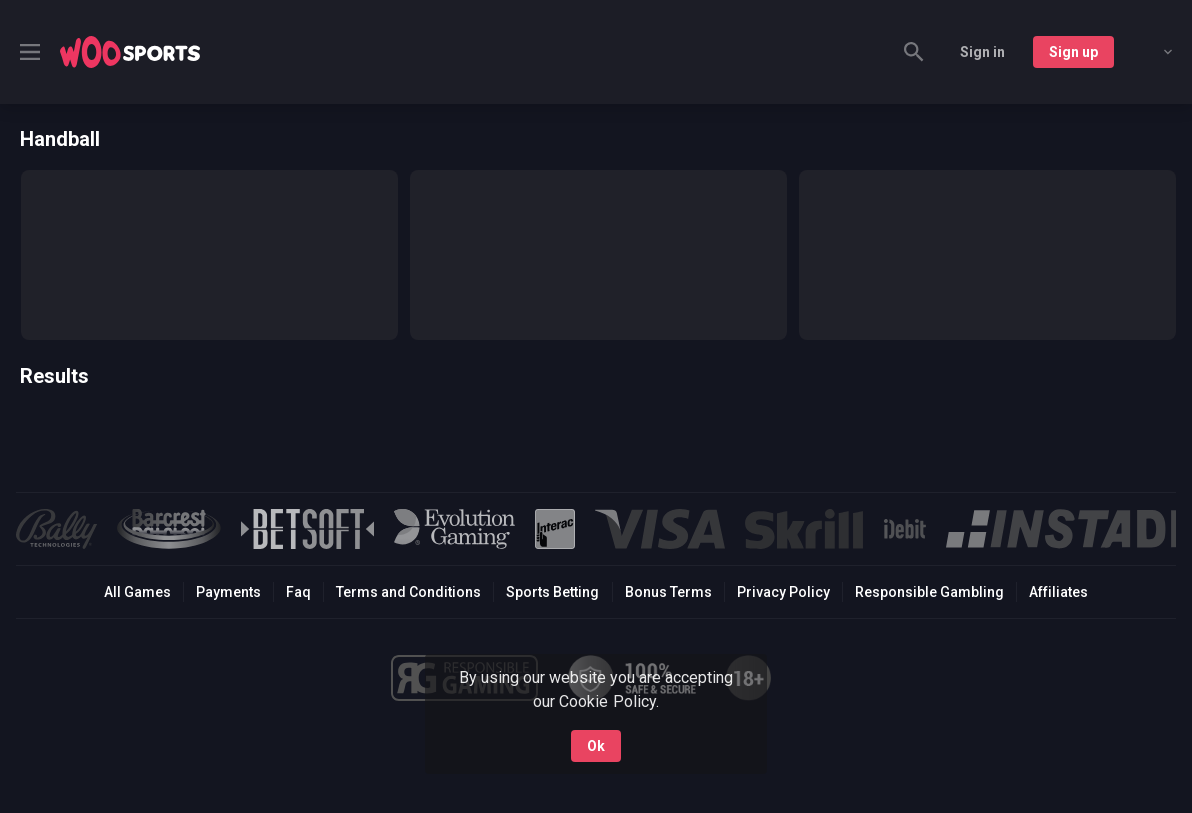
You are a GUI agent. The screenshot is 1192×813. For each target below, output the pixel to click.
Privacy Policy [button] (783, 592)
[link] (130, 52)
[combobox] (1153, 52)
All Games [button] (137, 592)
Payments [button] (228, 592)
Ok (596, 746)
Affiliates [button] (1058, 592)
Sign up (1073, 52)
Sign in (982, 52)
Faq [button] (298, 592)
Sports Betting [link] (552, 592)
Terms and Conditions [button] (408, 592)
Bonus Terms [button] (668, 592)
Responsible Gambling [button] (929, 592)
